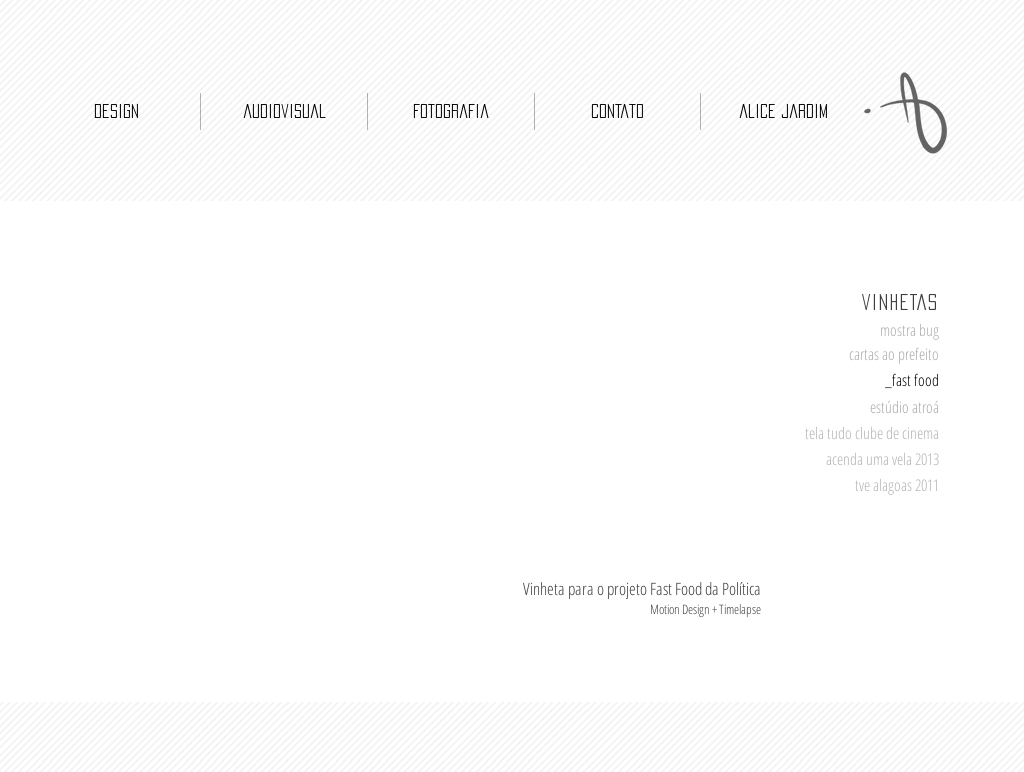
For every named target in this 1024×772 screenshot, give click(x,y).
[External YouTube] (184, 441)
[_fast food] (872, 380)
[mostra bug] (872, 330)
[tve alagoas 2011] (872, 485)
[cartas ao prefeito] (872, 354)
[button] (872, 407)
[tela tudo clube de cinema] (863, 433)
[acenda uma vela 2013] (872, 459)
